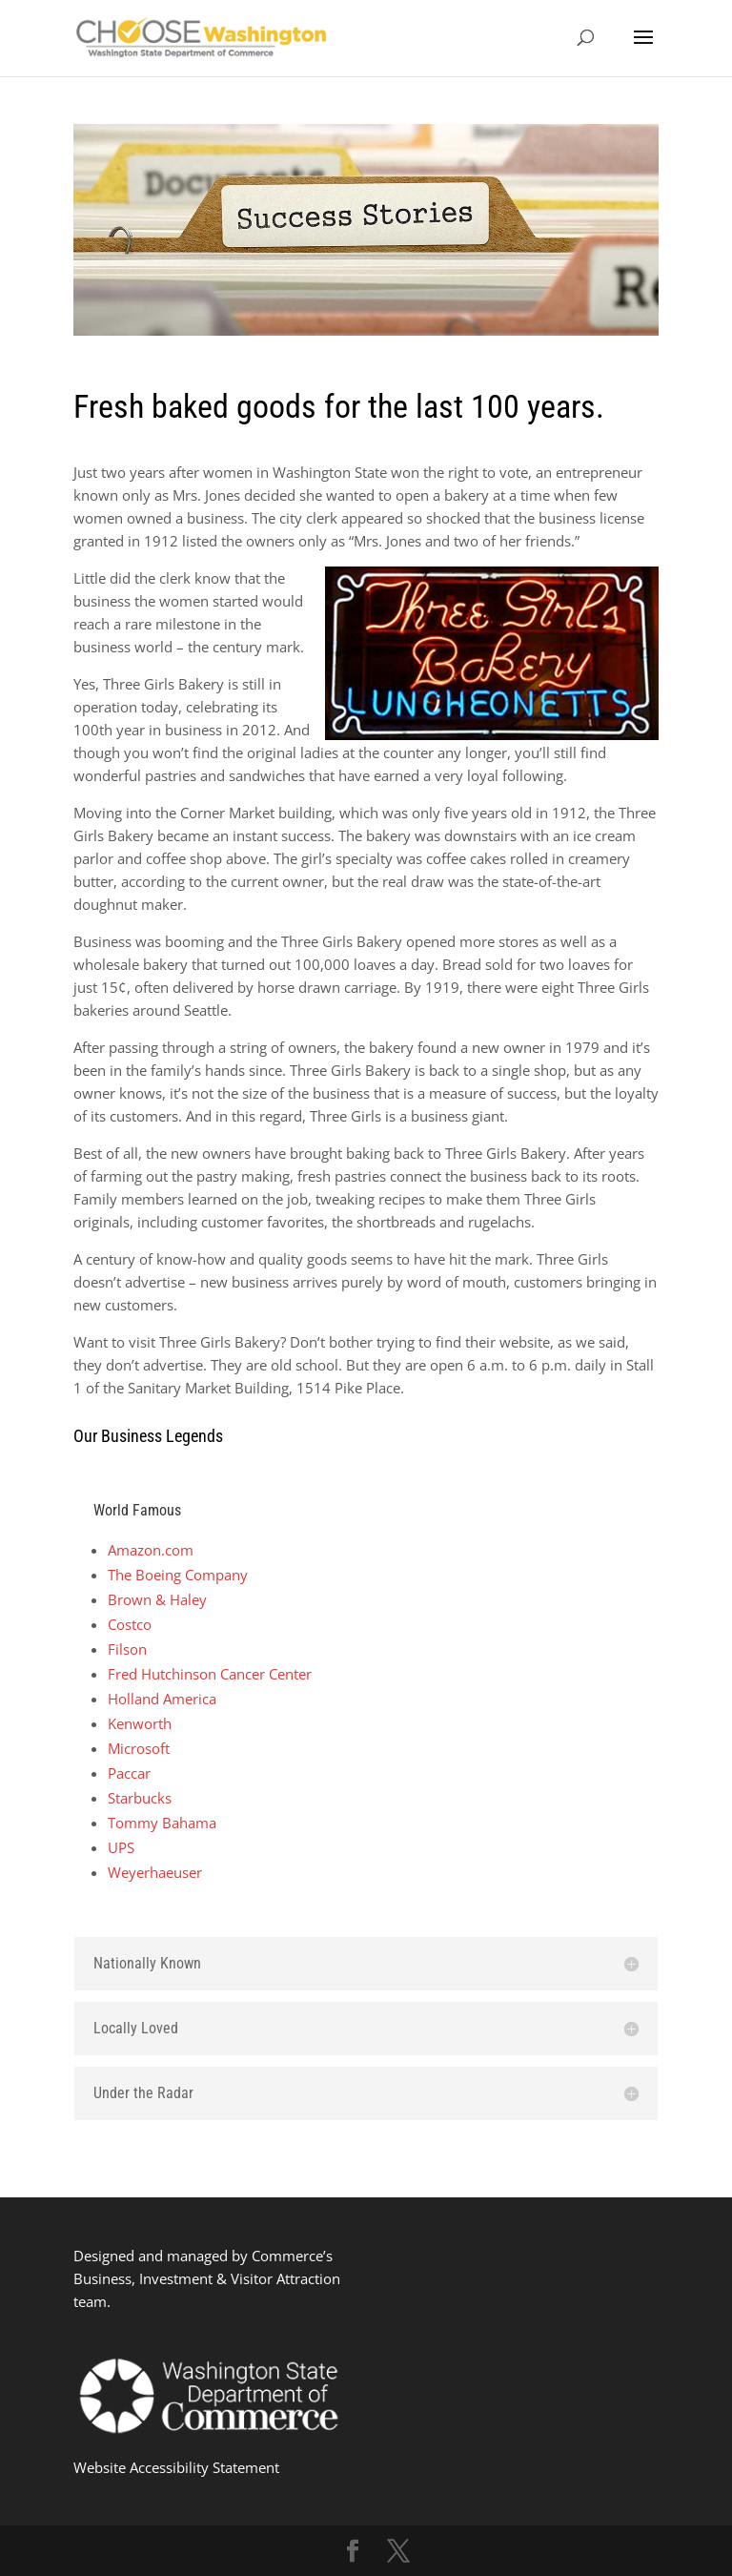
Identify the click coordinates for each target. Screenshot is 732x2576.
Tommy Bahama (162, 1822)
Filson (127, 1649)
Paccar (129, 1773)
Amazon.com (150, 1549)
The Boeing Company (178, 1574)
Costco (130, 1624)
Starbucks (140, 1797)
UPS (121, 1847)
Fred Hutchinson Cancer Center (210, 1673)
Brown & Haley (157, 1599)
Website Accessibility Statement (176, 2467)
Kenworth (140, 1723)
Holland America (162, 1698)
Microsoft (139, 1748)
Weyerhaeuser (155, 1872)
